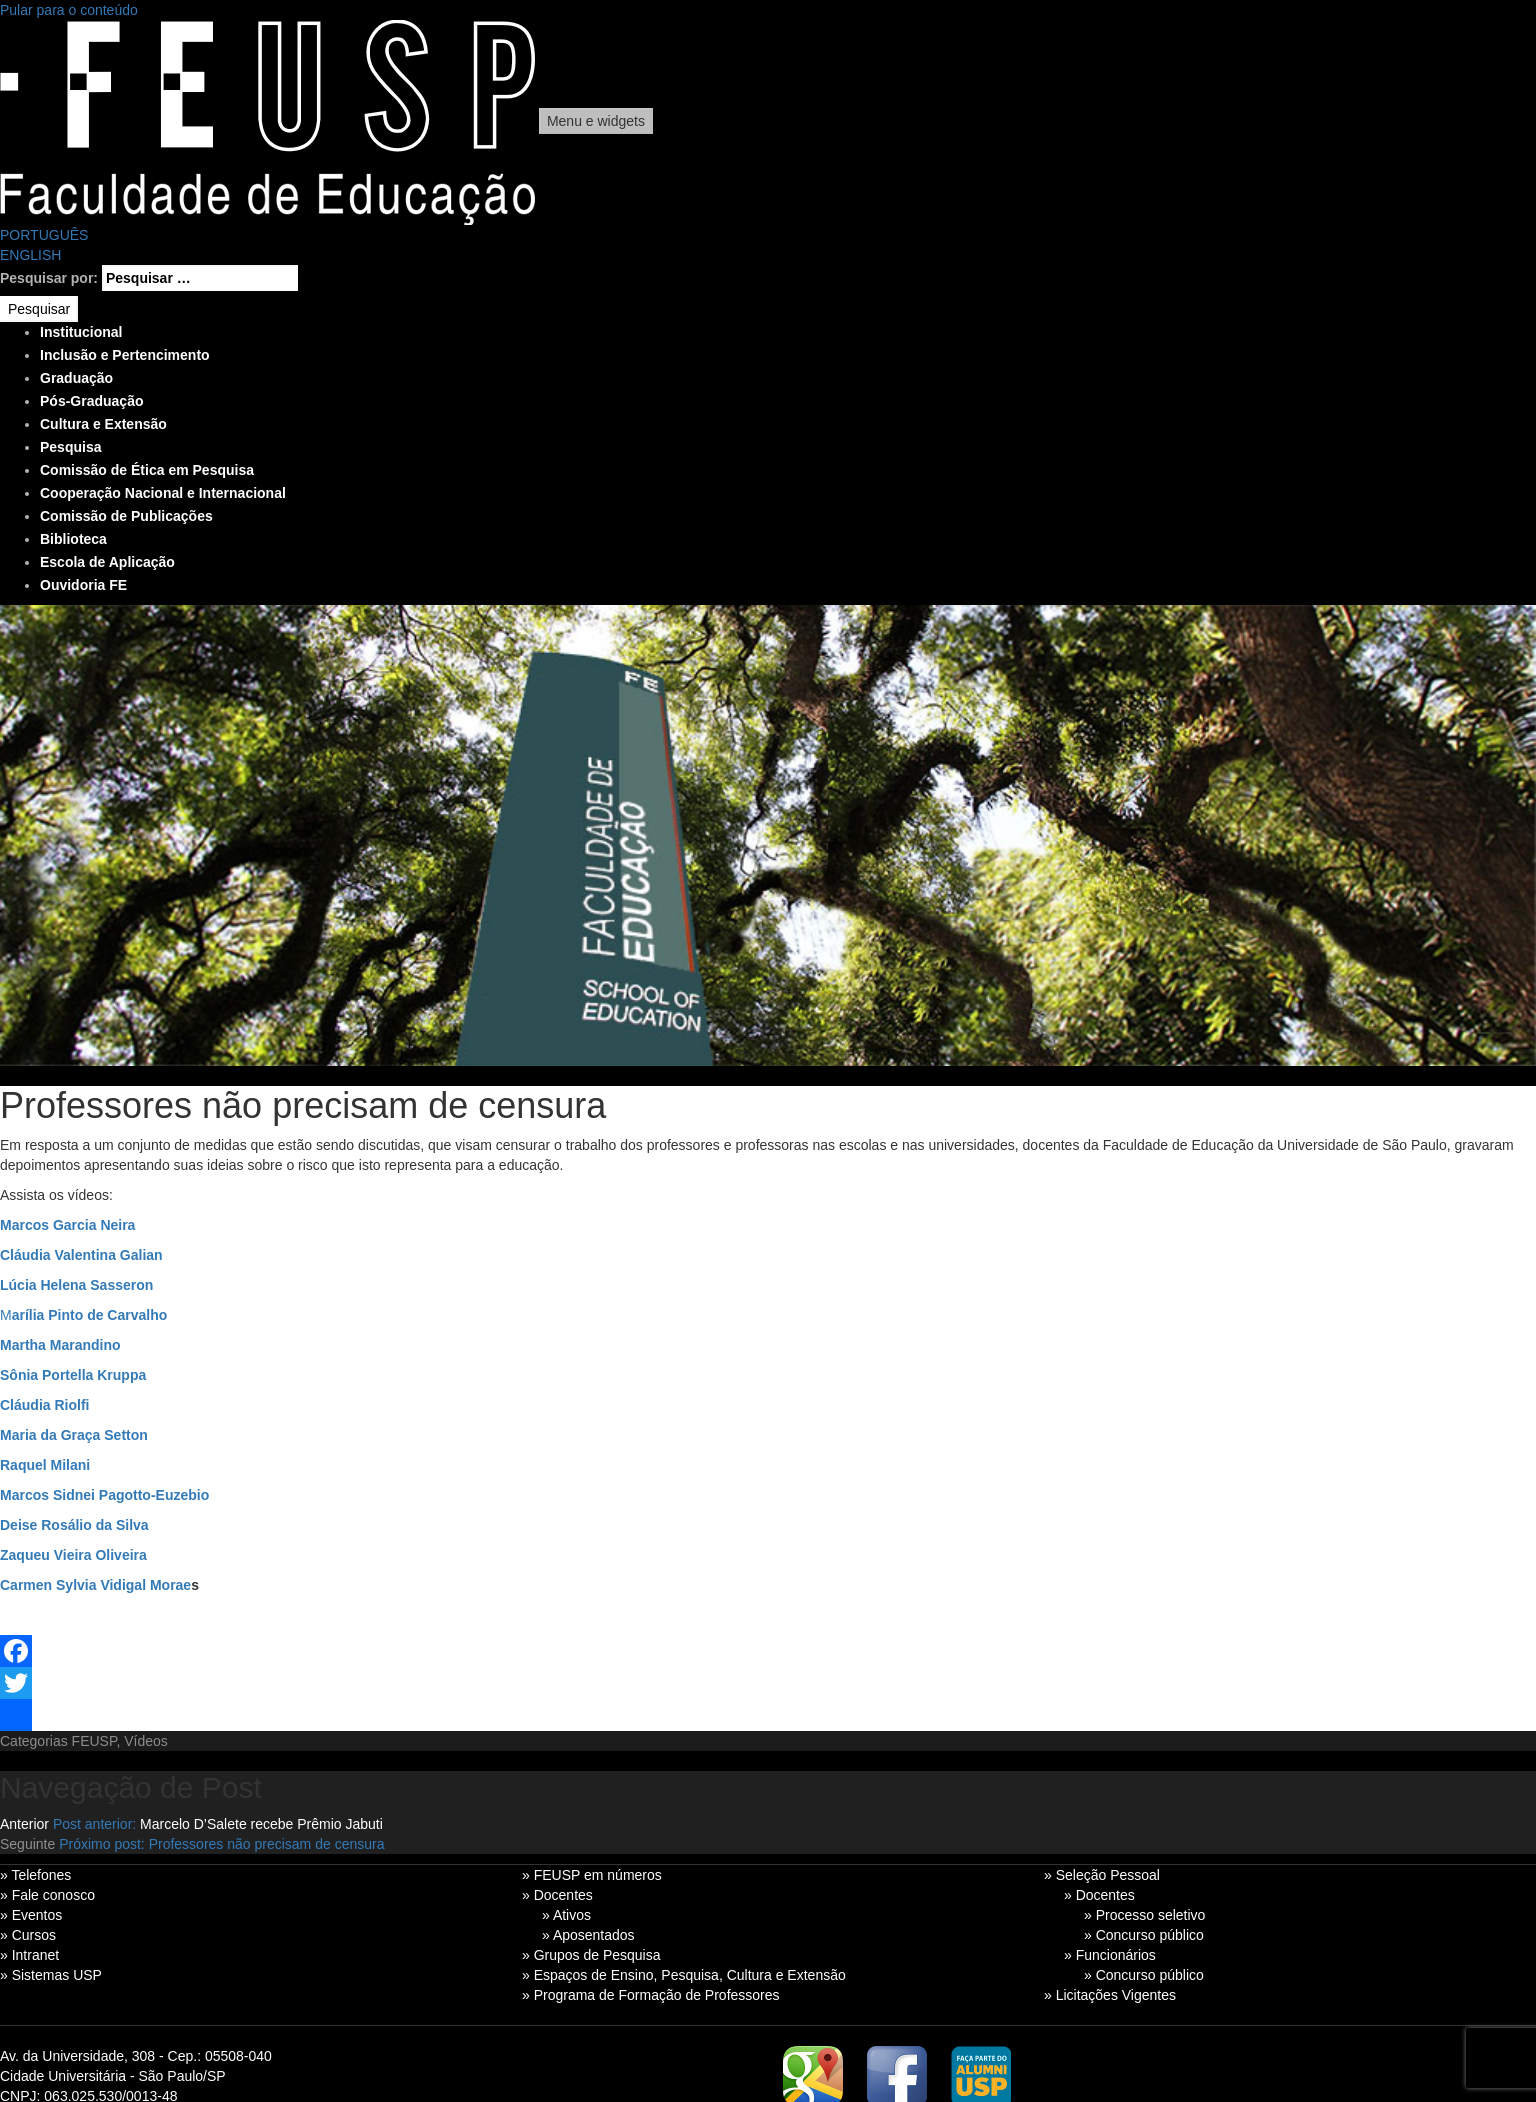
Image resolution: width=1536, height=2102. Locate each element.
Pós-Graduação (91, 401)
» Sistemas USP (51, 1975)
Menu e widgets (596, 121)
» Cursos (28, 1935)
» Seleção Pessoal (1102, 1875)
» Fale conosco (47, 1895)
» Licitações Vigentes (1110, 1995)
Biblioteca (73, 539)
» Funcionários (1110, 1955)
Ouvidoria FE (83, 585)
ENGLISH (30, 255)
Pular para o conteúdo (69, 10)
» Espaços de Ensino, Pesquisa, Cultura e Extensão (684, 1975)
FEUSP (94, 1741)
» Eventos (31, 1915)
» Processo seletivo (1144, 1915)
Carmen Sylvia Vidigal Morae (95, 1585)
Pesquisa (70, 447)
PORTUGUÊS (44, 235)
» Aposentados (588, 1935)
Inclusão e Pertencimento (125, 355)
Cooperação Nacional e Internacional (163, 493)
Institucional (81, 332)
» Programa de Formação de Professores (651, 1995)
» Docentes (557, 1895)
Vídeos (146, 1741)
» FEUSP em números (592, 1875)
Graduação (76, 378)
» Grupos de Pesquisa (591, 1955)
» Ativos (566, 1915)
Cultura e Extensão (103, 424)
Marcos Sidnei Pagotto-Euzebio (104, 1495)
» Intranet (29, 1955)
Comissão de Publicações (126, 516)
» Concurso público (1144, 1935)
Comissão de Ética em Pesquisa (147, 470)
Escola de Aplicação (107, 562)
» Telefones (35, 1875)
